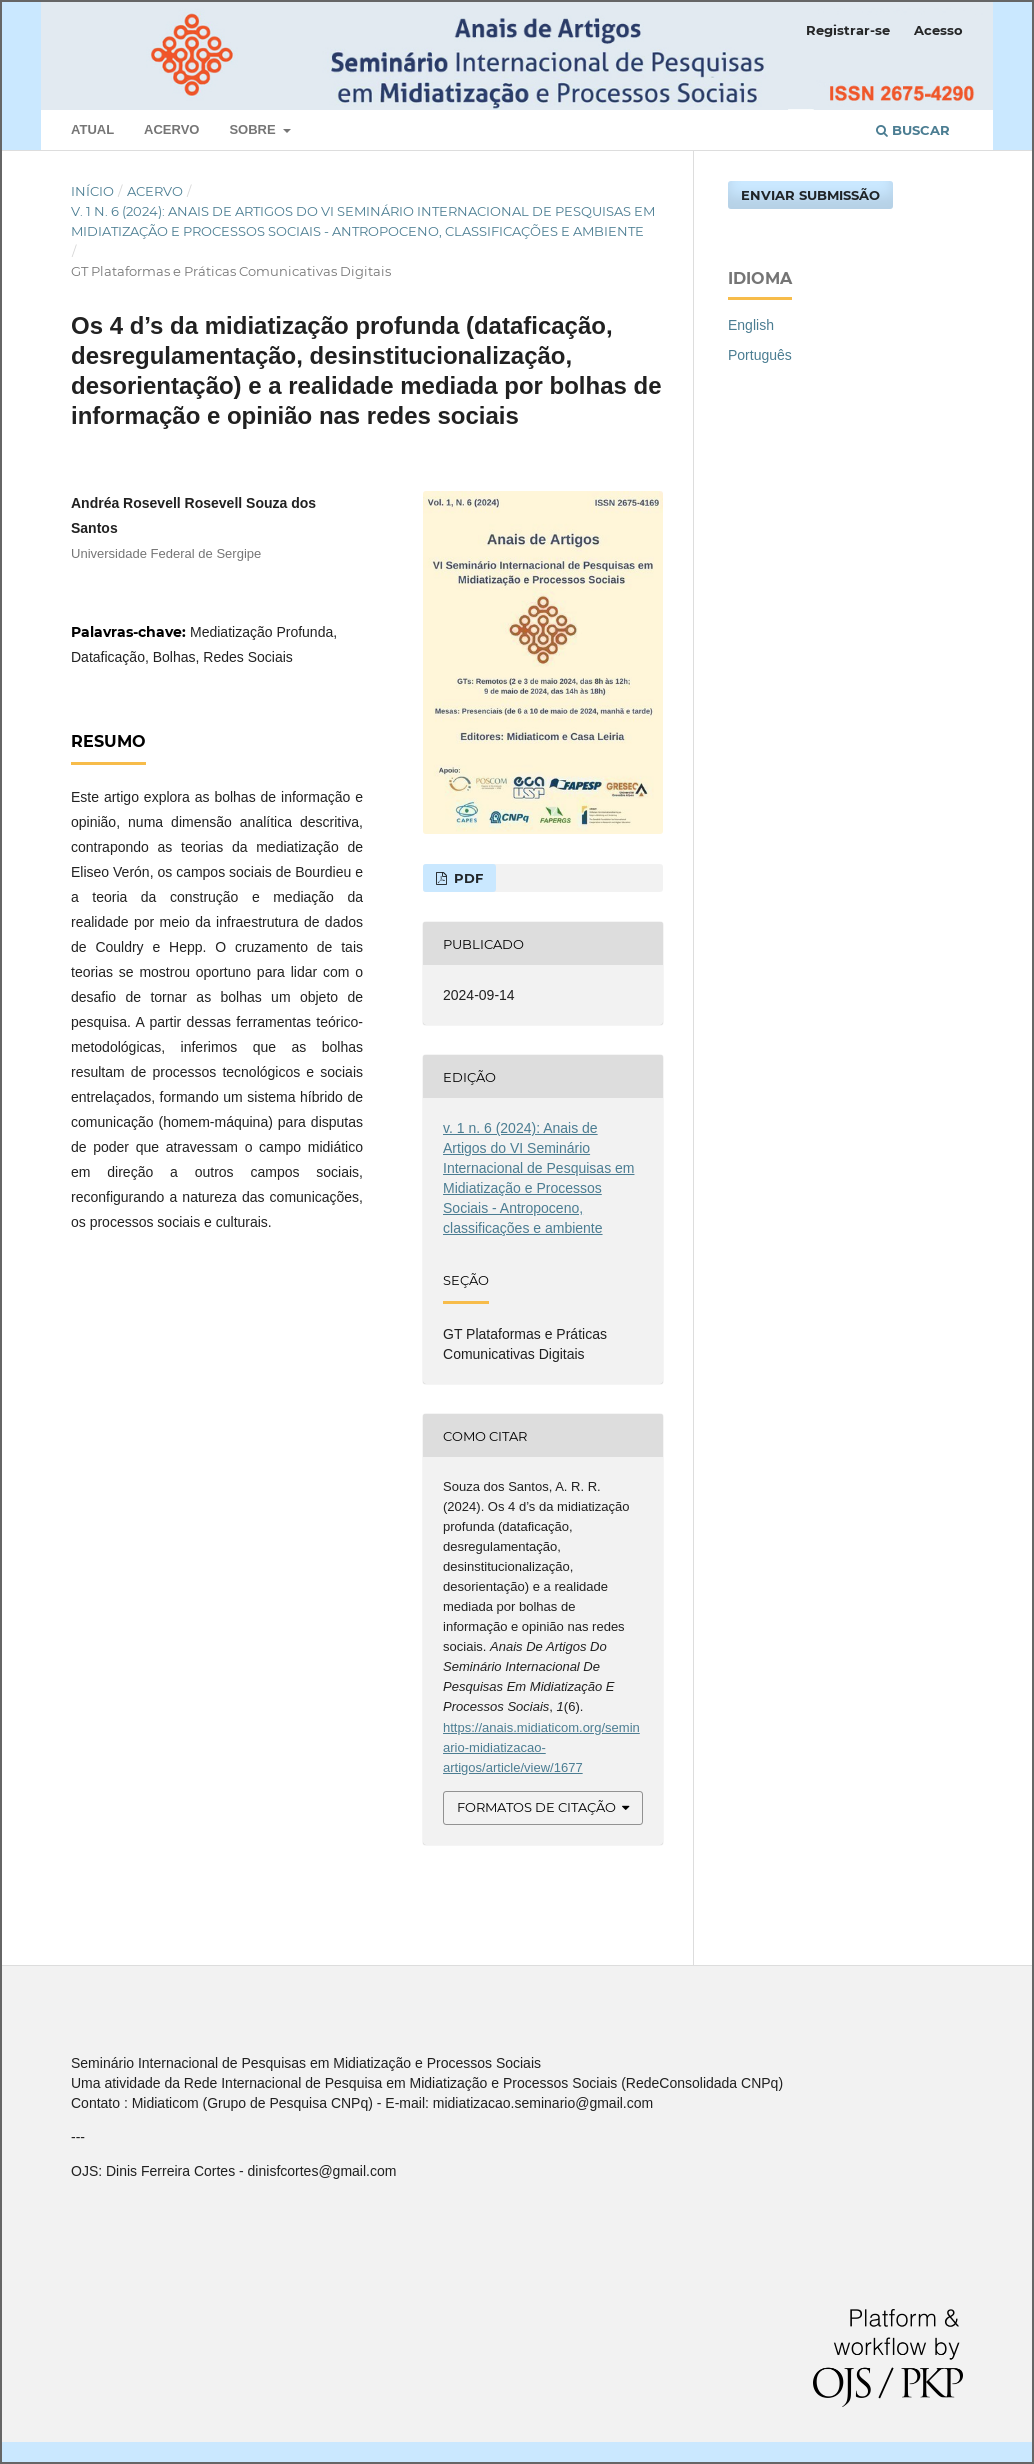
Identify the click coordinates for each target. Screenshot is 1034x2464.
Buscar (913, 130)
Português (760, 355)
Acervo (171, 129)
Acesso (938, 30)
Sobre (254, 129)
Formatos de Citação (536, 1807)
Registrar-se (848, 30)
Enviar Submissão (810, 195)
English (751, 325)
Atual (92, 129)
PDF (466, 878)
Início (92, 191)
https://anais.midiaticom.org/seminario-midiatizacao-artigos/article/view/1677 (541, 1747)
